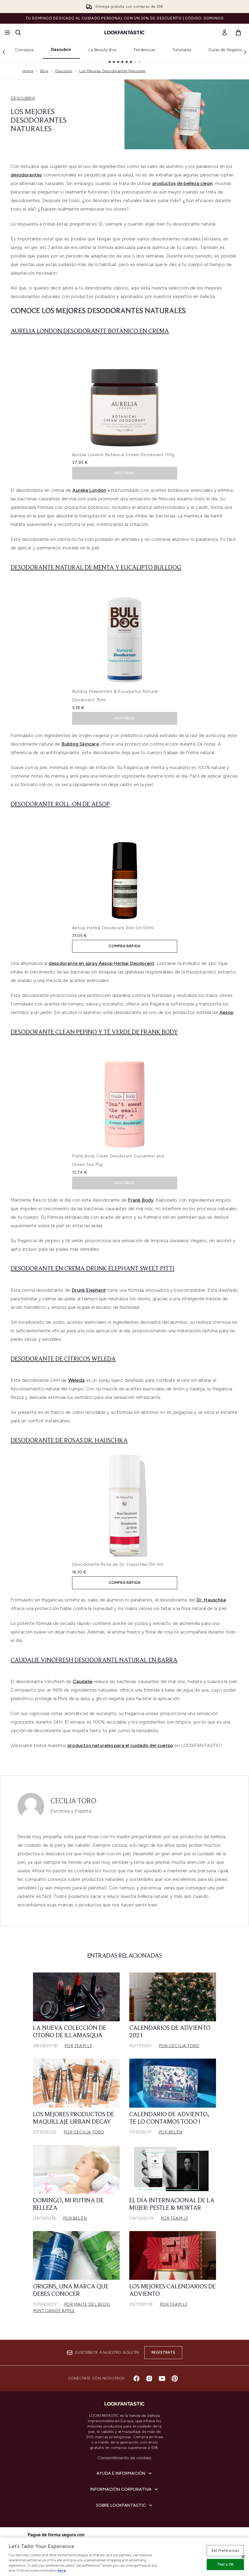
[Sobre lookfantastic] (124, 2505)
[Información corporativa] (124, 2489)
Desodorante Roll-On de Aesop (60, 804)
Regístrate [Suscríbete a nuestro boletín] (163, 2352)
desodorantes (26, 175)
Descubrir (61, 49)
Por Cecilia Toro (179, 2045)
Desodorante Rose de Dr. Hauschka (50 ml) (117, 1564)
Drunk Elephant (89, 1290)
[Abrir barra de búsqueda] (18, 32)
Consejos (24, 49)
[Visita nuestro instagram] (149, 2378)
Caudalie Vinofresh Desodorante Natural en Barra (94, 1660)
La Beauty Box (102, 49)
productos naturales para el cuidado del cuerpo (120, 1745)
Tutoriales (181, 49)
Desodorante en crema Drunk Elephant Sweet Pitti (92, 1269)
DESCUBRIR (23, 98)
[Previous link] (3, 52)
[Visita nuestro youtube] (162, 2378)
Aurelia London (89, 490)
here (61, 2571)
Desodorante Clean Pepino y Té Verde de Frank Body (94, 1032)
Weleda (76, 1380)
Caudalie (83, 1681)
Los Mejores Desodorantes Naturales (112, 71)
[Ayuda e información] (125, 2473)
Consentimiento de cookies (125, 2457)
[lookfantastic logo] (124, 32)
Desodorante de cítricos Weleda (63, 1359)
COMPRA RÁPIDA (125, 946)
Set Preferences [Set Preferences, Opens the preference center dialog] (225, 2551)
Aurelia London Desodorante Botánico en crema (90, 331)
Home (27, 71)
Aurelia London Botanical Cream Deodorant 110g (123, 454)
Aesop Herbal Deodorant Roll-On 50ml (113, 927)
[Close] (243, 2557)
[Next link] (245, 52)
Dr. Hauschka (211, 1600)
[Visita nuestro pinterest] (174, 2378)
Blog (44, 71)
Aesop (226, 1012)
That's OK (225, 2564)
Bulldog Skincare (80, 744)
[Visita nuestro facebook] (136, 2378)
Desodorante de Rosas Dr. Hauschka (69, 1441)
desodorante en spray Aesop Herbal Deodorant (102, 963)
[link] (224, 32)
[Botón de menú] (7, 32)
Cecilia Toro (73, 1801)
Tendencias (144, 49)
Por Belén (170, 2132)
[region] (124, 2557)
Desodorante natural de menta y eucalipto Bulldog (96, 568)
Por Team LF (78, 2045)
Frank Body (140, 1200)
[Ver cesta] (238, 32)
